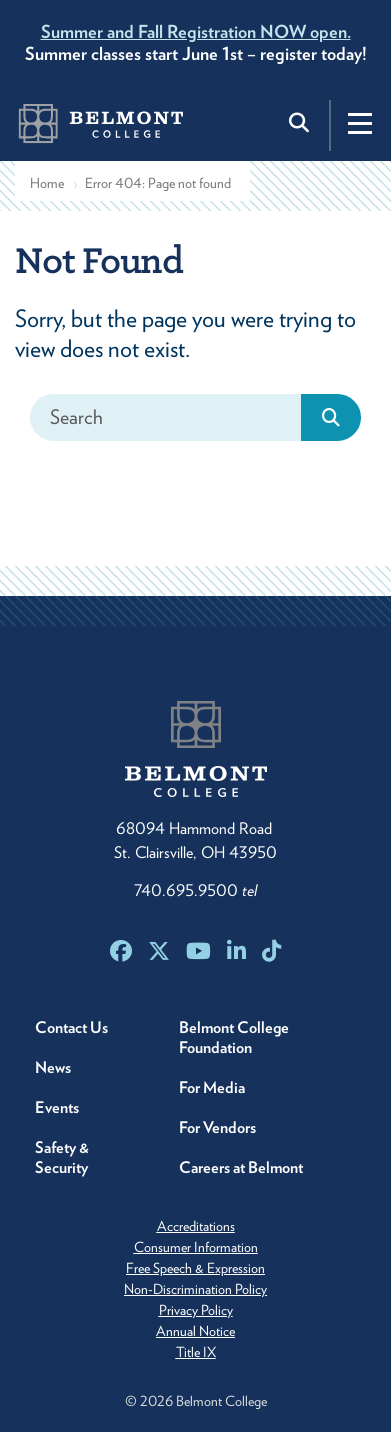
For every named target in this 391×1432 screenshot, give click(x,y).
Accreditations (196, 1226)
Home (47, 183)
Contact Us (71, 1027)
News (53, 1067)
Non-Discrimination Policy (195, 1289)
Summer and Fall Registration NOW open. (196, 31)
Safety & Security (62, 1157)
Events (57, 1107)
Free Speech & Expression (195, 1268)
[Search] (166, 417)
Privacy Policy (196, 1310)
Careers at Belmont (241, 1167)
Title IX (196, 1352)
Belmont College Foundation (234, 1037)
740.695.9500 (195, 890)
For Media (212, 1087)
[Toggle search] (301, 123)
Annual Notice (195, 1331)
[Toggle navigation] (360, 123)
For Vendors (217, 1127)
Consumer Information (196, 1247)
